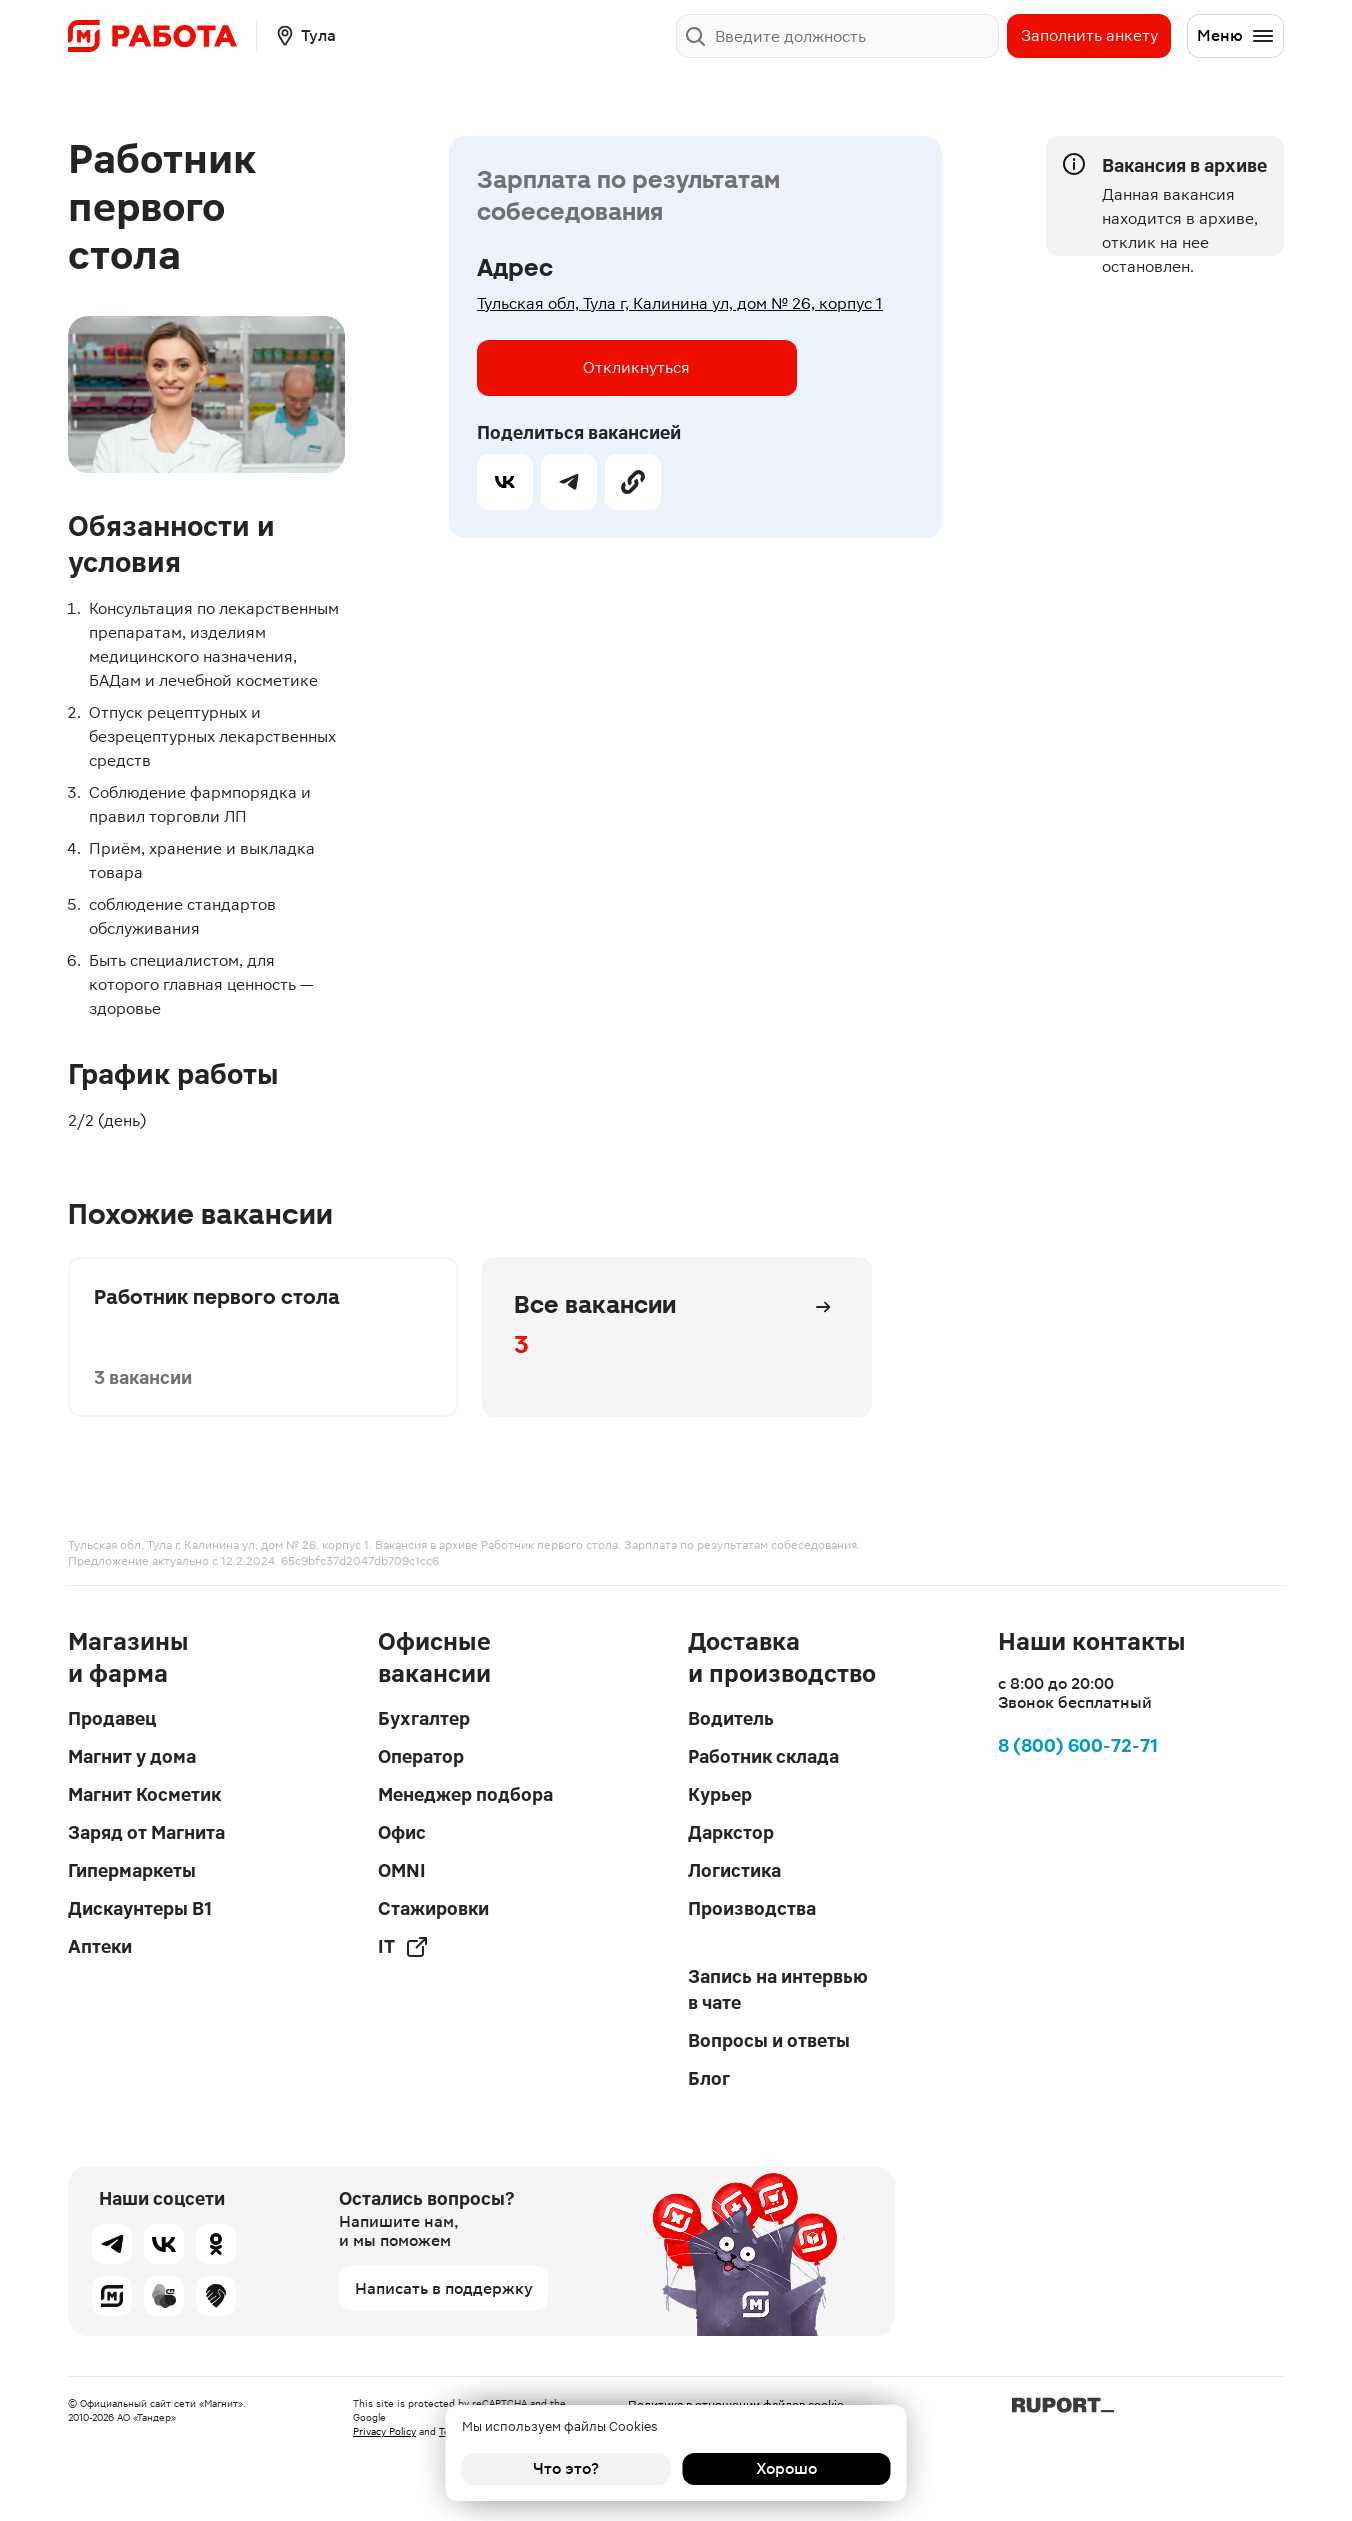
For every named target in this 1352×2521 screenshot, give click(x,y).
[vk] (505, 482)
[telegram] (569, 482)
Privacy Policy (384, 2431)
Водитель (731, 1718)
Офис (402, 1832)
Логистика (734, 1870)
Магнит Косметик (144, 1794)
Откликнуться (636, 367)
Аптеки (100, 1946)
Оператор (421, 1756)
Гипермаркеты (132, 1870)
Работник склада (763, 1756)
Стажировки (433, 1908)
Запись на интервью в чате (778, 1989)
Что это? (566, 2468)
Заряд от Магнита (146, 1832)
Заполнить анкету (1089, 35)
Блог (709, 2078)
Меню (1236, 36)
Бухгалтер (424, 1718)
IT (403, 1947)
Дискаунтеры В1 (140, 1908)
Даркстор (731, 1832)
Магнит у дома (132, 1756)
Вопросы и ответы (769, 2040)
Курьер (720, 1794)
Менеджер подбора (465, 1794)
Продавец (112, 1718)
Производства (752, 1908)
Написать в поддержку (444, 2288)
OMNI (402, 1870)
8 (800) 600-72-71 (1078, 1745)
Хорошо (786, 2468)
